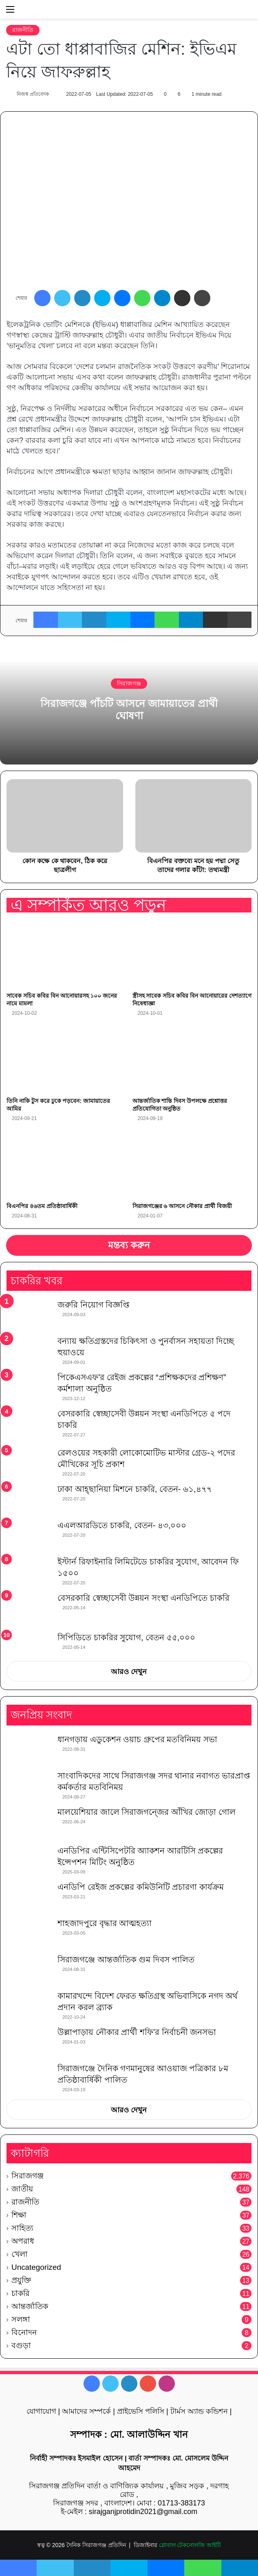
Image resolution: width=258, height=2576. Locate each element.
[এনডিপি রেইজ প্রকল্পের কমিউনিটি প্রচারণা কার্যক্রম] (29, 1896)
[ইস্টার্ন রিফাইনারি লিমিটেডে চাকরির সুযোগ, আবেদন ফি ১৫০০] (29, 1571)
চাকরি (20, 2293)
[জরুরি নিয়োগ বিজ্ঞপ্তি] (29, 1314)
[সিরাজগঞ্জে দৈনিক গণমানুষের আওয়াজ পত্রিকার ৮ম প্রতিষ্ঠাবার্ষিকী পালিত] (29, 2078)
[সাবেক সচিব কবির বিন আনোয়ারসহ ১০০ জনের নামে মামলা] (66, 954)
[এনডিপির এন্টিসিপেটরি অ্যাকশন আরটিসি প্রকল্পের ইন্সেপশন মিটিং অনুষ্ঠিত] (29, 1860)
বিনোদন (24, 2332)
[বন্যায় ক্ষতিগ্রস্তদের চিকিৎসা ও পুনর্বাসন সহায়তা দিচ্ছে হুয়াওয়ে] (29, 1350)
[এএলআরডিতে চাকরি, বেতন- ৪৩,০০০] (29, 1535)
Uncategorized (36, 2267)
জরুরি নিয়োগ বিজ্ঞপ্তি (93, 1304)
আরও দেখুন (129, 1672)
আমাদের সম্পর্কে (86, 2411)
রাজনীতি (22, 30)
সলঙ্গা (20, 2319)
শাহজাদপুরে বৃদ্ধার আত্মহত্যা (104, 1923)
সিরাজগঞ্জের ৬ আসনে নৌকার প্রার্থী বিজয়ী (182, 1206)
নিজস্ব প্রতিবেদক (33, 94)
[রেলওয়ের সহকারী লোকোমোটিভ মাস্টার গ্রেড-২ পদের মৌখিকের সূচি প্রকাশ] (29, 1462)
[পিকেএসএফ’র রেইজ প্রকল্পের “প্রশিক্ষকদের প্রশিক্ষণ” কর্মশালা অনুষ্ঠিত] (29, 1387)
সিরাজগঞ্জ (129, 683)
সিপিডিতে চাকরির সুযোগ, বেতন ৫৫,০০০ (126, 1637)
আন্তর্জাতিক (29, 2306)
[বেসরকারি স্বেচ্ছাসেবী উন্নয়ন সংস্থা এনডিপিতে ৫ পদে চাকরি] (29, 1425)
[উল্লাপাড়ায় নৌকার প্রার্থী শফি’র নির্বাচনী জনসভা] (29, 2041)
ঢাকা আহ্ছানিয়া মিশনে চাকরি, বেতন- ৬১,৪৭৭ (134, 1489)
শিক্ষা (18, 2215)
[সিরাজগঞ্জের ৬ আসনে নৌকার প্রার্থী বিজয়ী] (192, 1164)
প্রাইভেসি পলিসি (140, 2411)
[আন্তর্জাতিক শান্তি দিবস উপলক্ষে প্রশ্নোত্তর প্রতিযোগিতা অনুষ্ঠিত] (192, 1059)
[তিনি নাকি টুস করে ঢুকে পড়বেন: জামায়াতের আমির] (66, 1059)
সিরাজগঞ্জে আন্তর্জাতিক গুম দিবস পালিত (125, 1959)
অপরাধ (22, 2241)
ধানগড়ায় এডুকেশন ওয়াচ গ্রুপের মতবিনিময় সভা (137, 1739)
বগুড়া (21, 2345)
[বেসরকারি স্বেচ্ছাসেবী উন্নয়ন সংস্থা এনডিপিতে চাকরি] (29, 1609)
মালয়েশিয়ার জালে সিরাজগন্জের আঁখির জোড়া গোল (146, 1811)
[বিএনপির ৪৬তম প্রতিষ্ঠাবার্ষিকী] (66, 1164)
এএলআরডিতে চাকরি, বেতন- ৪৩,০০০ (121, 1525)
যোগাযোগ (41, 2411)
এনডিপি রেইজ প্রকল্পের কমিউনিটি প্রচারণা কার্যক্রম (140, 1886)
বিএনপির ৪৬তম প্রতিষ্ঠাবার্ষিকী (42, 1206)
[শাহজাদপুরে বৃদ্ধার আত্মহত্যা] (29, 1933)
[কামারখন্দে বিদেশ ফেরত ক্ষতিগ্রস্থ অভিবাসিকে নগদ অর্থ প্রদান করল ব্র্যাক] (29, 2005)
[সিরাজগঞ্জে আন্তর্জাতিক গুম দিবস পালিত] (29, 1969)
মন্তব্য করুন (129, 1245)
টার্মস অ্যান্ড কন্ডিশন (199, 2411)
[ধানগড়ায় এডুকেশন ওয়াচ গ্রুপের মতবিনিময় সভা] (29, 1749)
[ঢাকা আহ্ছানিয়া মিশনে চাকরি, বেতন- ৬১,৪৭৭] (29, 1498)
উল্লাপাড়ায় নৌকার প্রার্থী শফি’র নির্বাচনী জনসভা (136, 2032)
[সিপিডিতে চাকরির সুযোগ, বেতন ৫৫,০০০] (29, 1643)
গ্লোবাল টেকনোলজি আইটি (190, 2545)
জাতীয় (22, 2189)
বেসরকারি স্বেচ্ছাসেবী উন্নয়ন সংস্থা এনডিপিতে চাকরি (143, 1597)
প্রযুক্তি (21, 2280)
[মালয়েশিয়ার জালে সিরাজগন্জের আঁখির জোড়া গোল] (29, 1822)
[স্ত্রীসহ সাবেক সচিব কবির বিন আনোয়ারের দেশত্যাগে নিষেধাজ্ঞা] (192, 954)
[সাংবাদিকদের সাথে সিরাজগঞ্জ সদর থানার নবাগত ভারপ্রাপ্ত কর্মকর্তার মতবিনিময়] (29, 1785)
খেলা (19, 2254)
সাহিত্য (22, 2228)
